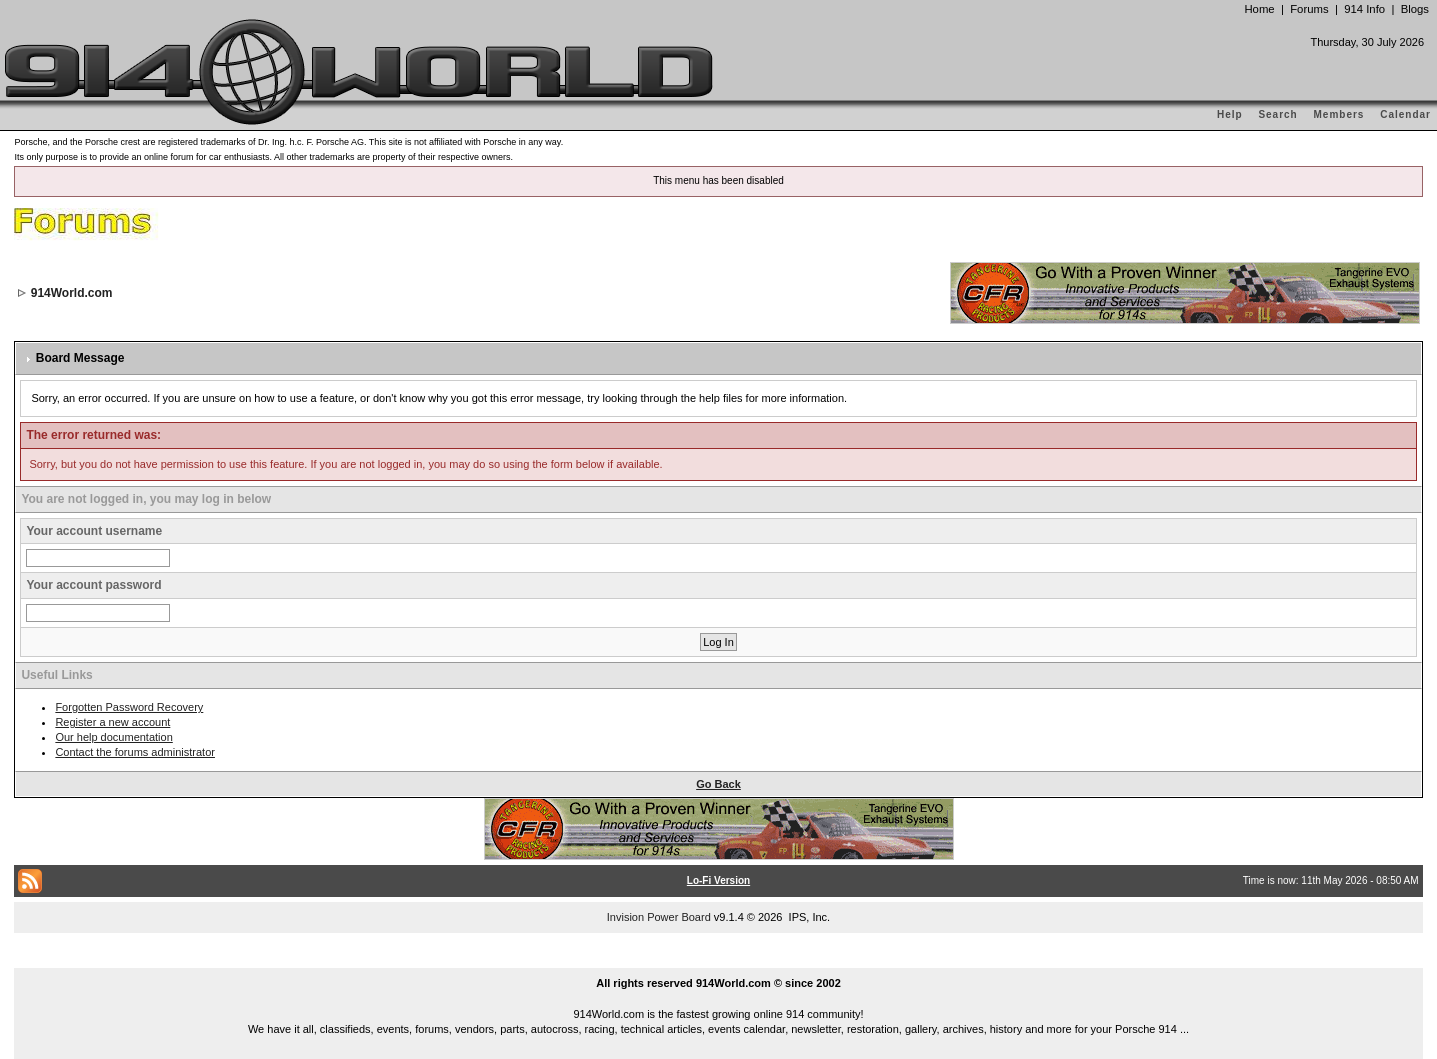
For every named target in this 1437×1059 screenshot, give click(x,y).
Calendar (1405, 114)
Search (1277, 114)
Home (1259, 9)
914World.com (72, 293)
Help (1230, 114)
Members (1339, 114)
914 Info (1364, 9)
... (719, 960)
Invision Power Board (659, 917)
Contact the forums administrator (135, 752)
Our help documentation (113, 737)
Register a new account (112, 722)
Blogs (1415, 9)
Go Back (718, 784)
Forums (1309, 9)
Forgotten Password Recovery (129, 707)
